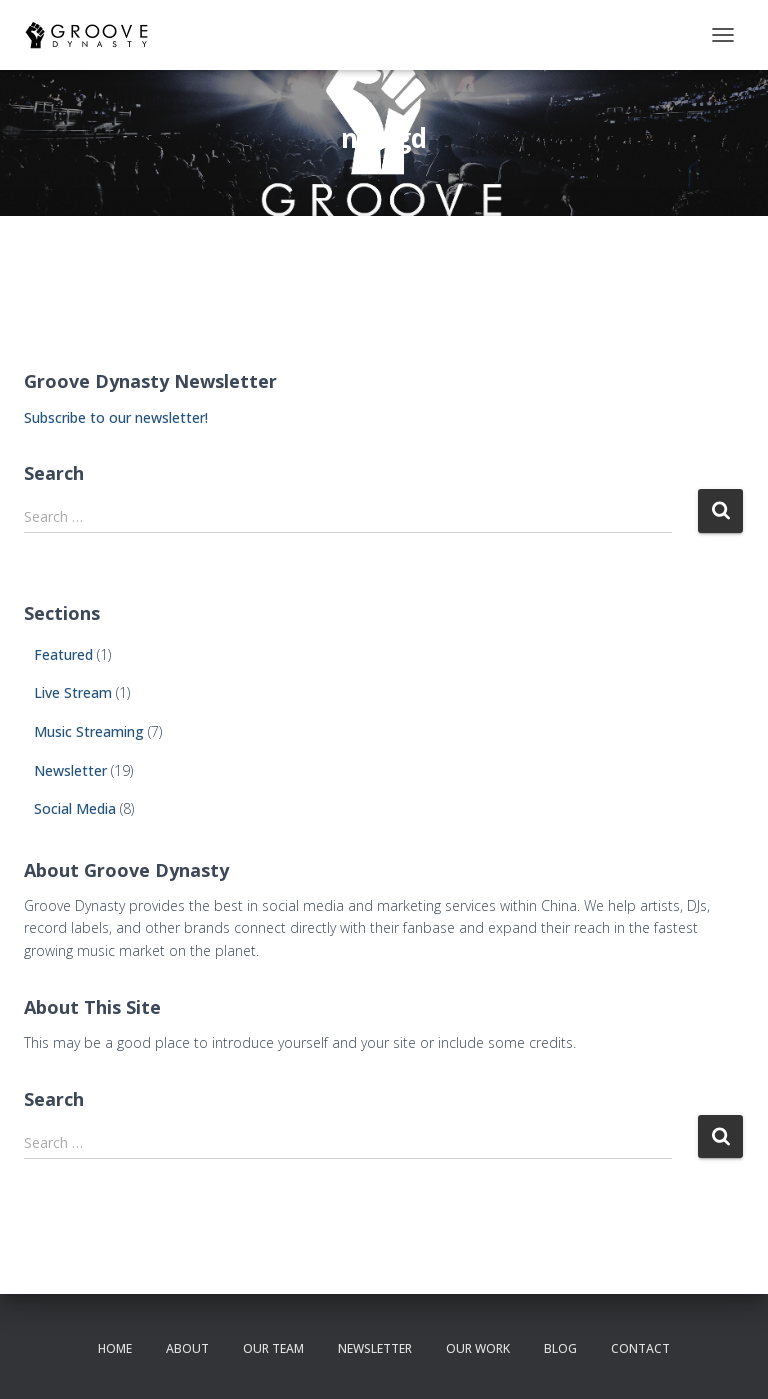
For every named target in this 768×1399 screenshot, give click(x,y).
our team (273, 1348)
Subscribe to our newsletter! (116, 417)
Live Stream (73, 692)
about (187, 1348)
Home (115, 1348)
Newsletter (70, 770)
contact (640, 1348)
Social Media (75, 808)
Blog (560, 1348)
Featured (63, 654)
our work (478, 1348)
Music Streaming (89, 731)
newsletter (375, 1348)
